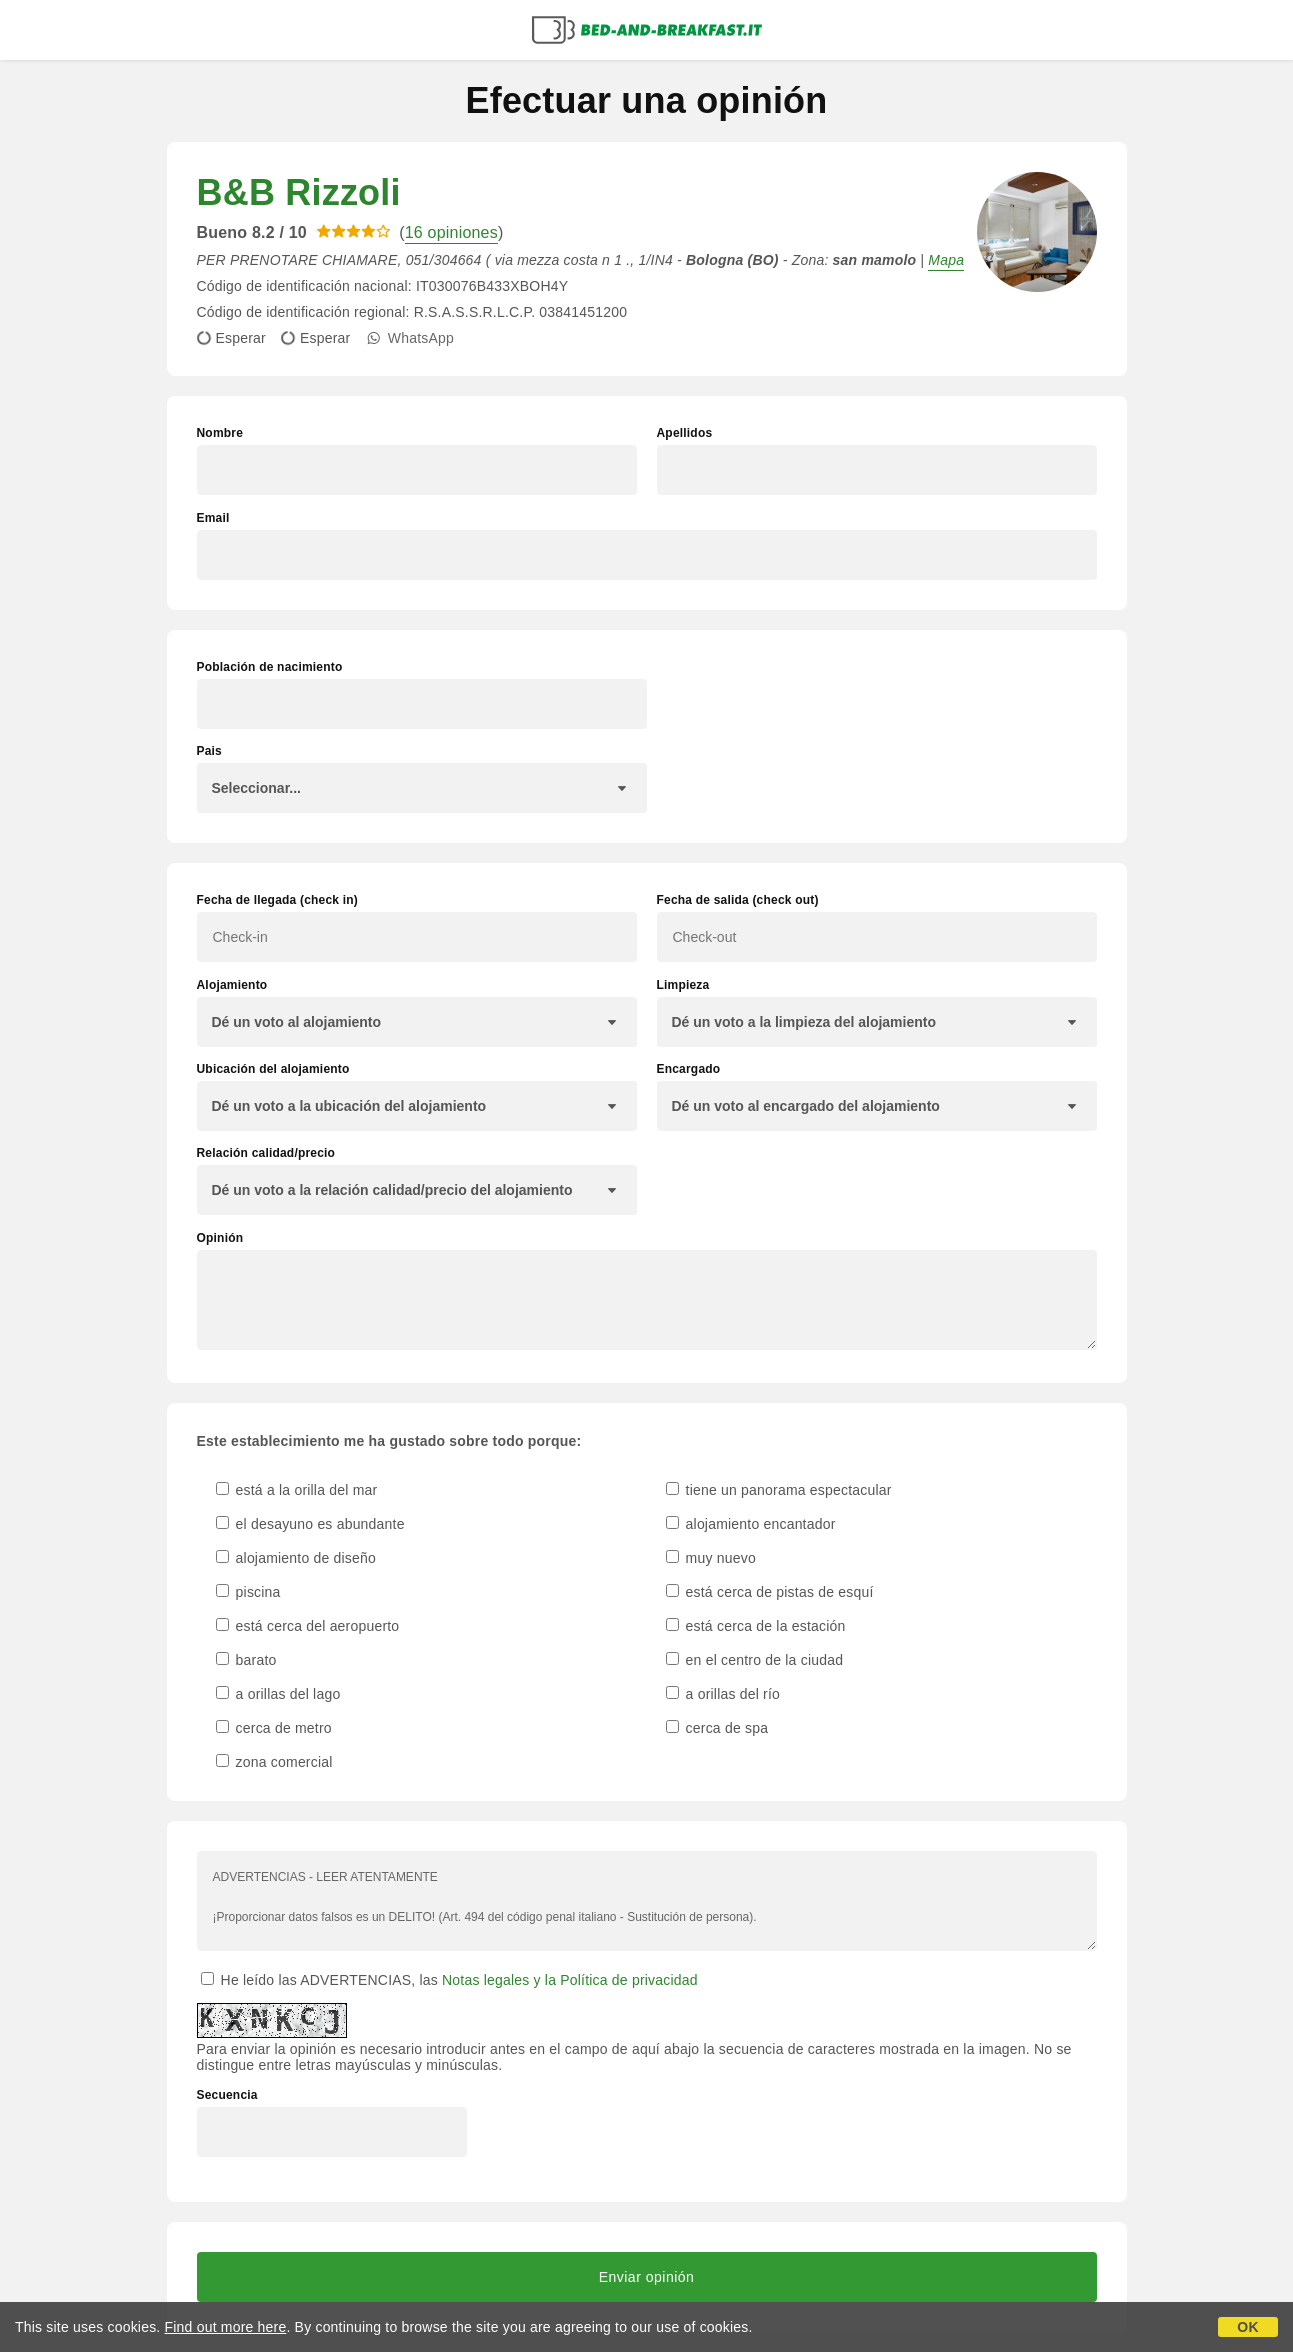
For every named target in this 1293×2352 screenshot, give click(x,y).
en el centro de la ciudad (755, 1660)
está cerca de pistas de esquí (770, 1592)
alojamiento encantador (751, 1524)
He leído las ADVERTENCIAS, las (449, 1980)
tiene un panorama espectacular (779, 1490)
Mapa (946, 260)
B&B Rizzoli (299, 192)
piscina (248, 1592)
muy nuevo (711, 1558)
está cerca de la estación (756, 1626)
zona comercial (274, 1762)
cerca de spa (717, 1728)
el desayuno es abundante (310, 1524)
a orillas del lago (278, 1694)
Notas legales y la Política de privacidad (570, 1980)
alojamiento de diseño (296, 1558)
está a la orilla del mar (297, 1490)
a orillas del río (723, 1694)
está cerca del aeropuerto (308, 1626)
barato (246, 1660)
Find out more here (226, 2327)
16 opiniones (451, 232)
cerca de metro (274, 1728)
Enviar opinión (647, 2277)
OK (1247, 2327)
